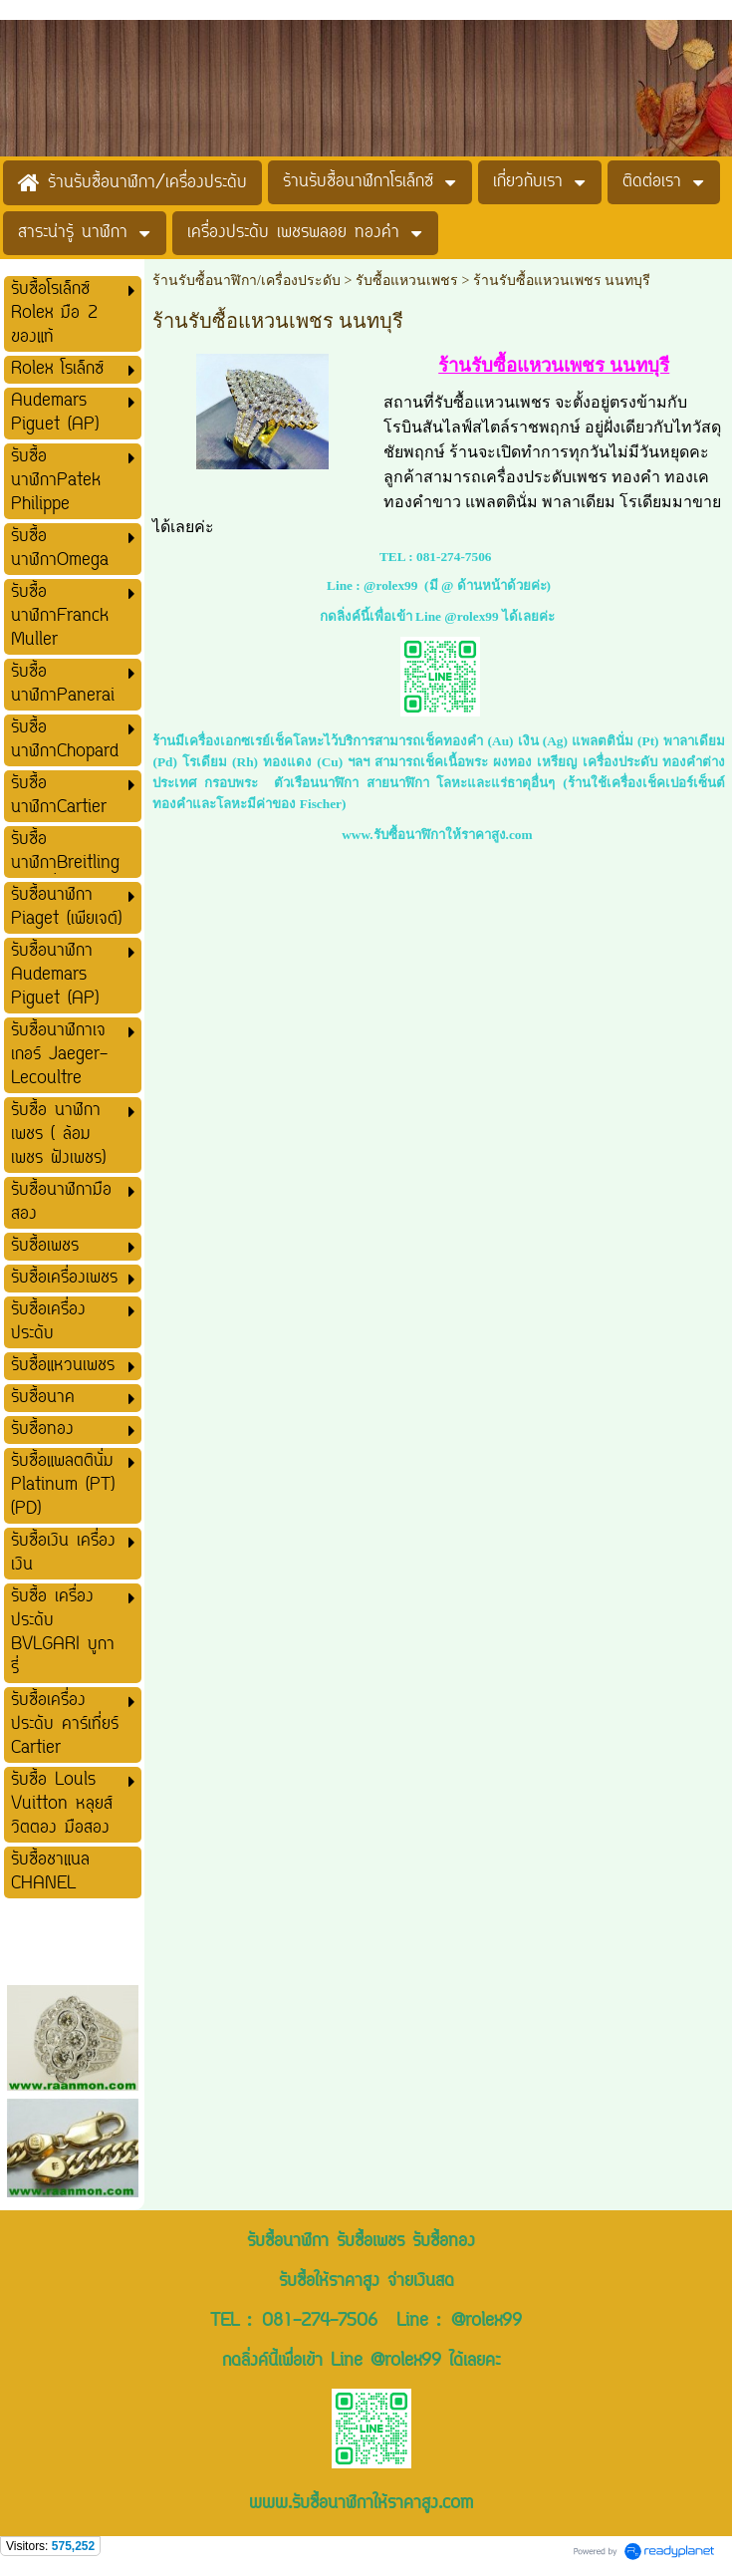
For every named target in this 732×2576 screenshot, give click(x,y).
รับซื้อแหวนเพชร (407, 280)
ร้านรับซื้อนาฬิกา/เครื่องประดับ (246, 280)
